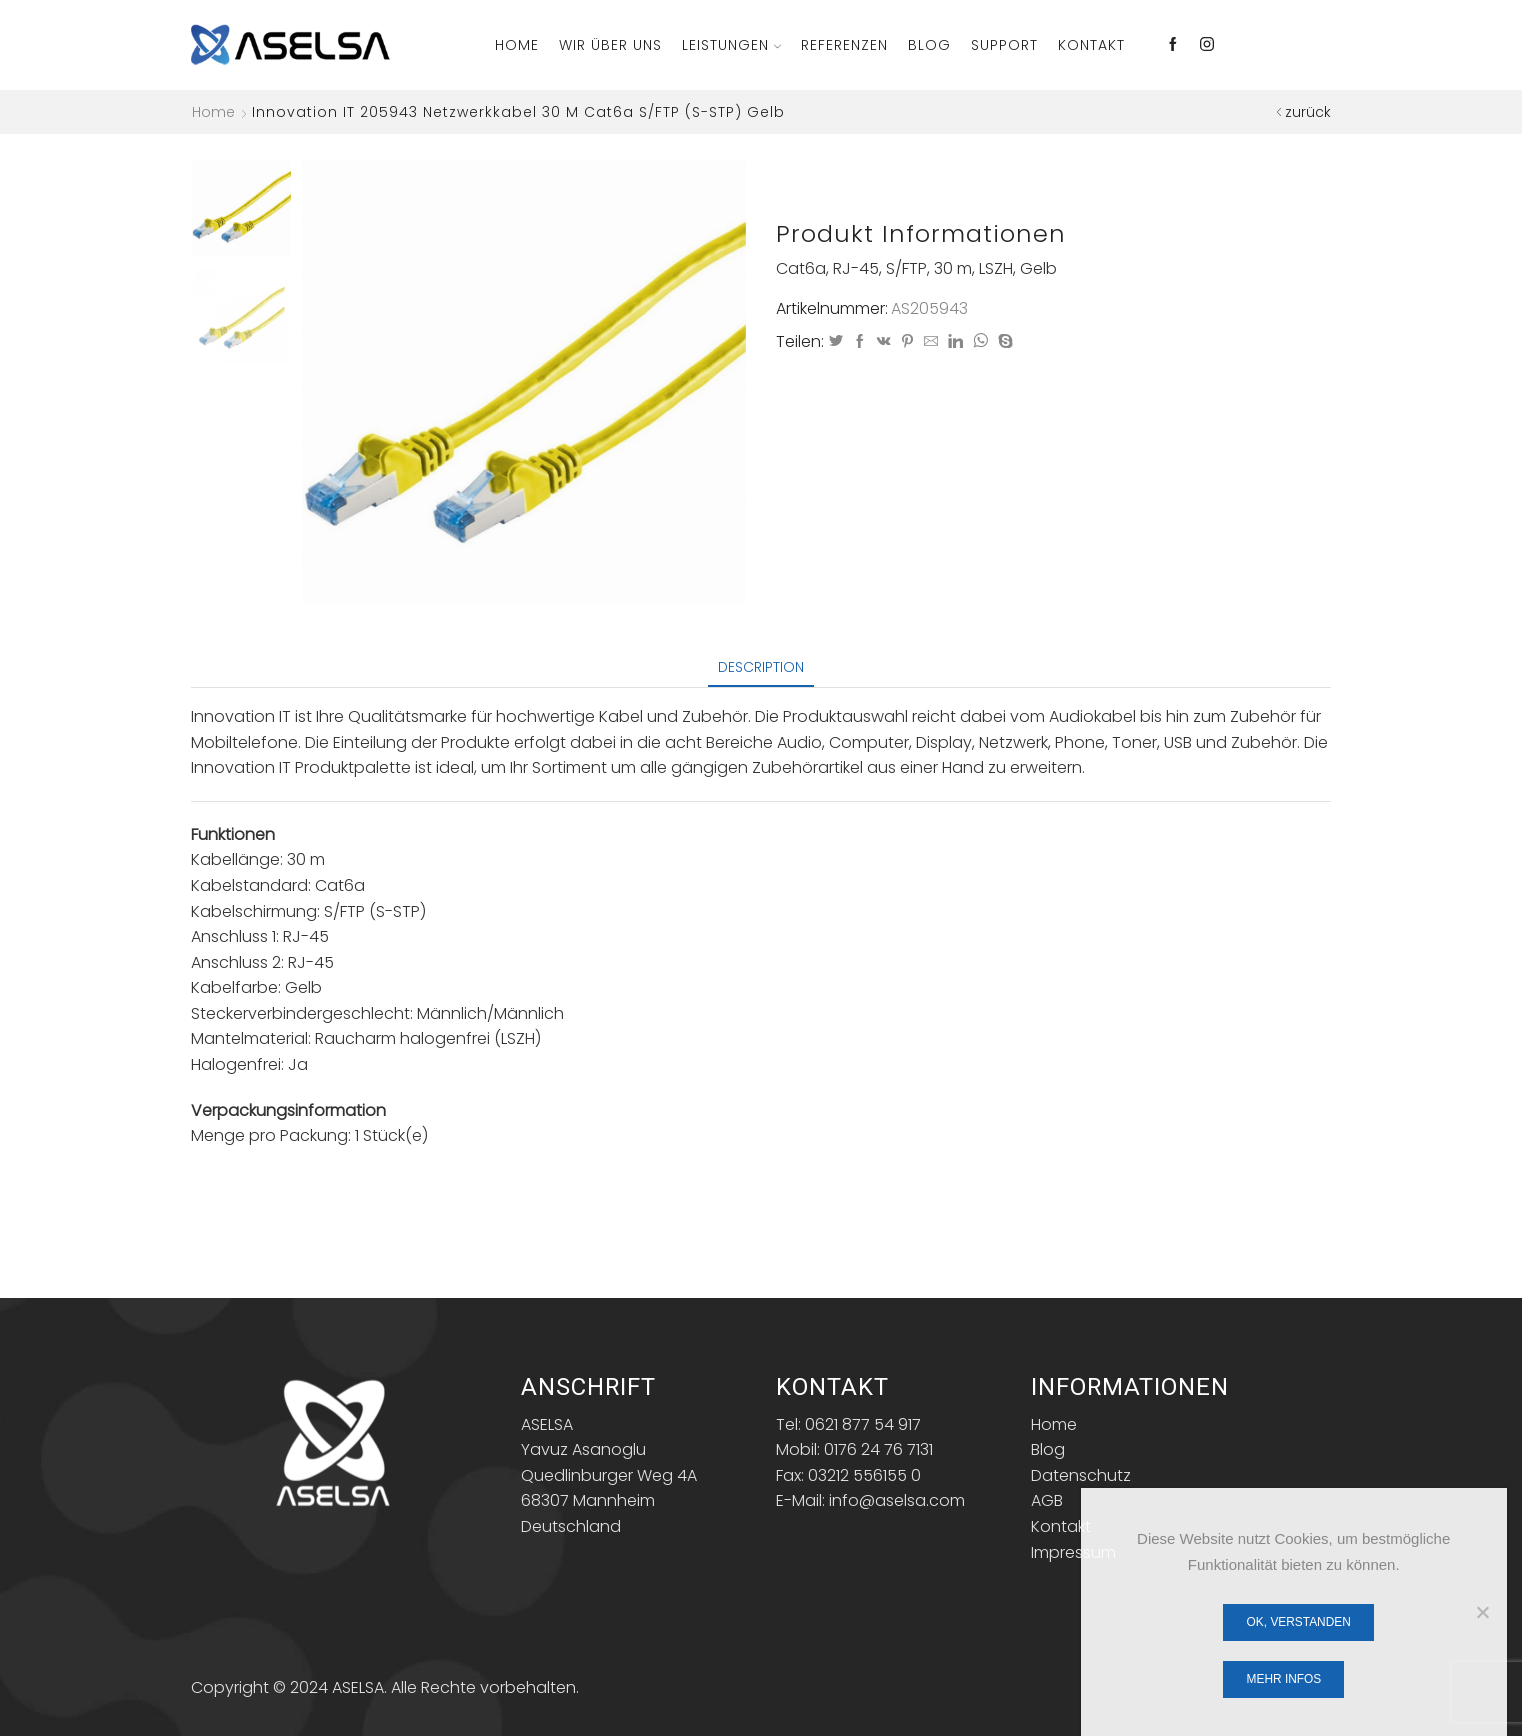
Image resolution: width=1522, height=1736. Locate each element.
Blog (929, 45)
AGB (1047, 1500)
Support (1004, 45)
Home (517, 45)
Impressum (1073, 1552)
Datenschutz (1081, 1475)
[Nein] (1482, 1612)
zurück (1308, 112)
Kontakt (1091, 45)
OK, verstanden (1299, 1622)
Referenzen (844, 45)
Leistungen (731, 45)
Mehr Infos (1284, 1679)
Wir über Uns (610, 45)
